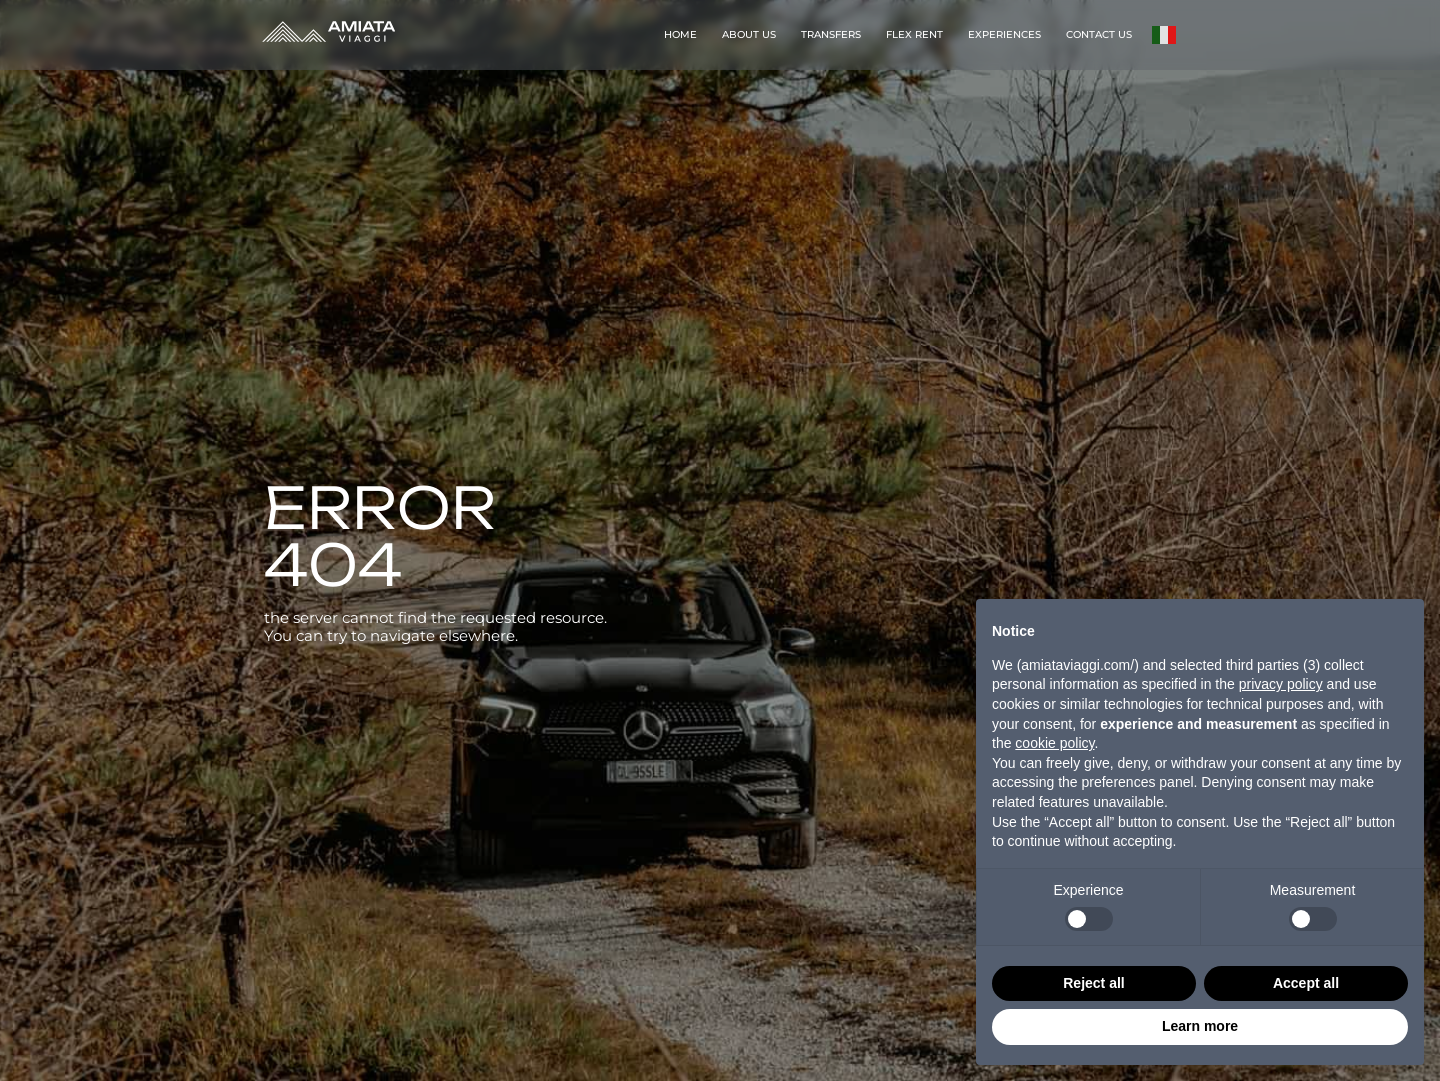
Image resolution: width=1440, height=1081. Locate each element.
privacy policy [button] (1281, 684)
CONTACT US (1099, 34)
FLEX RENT (914, 34)
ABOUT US (749, 34)
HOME (680, 34)
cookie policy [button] (1054, 743)
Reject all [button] (1093, 983)
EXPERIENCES (1004, 34)
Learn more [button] (1200, 1026)
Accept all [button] (1306, 983)
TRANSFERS (831, 34)
